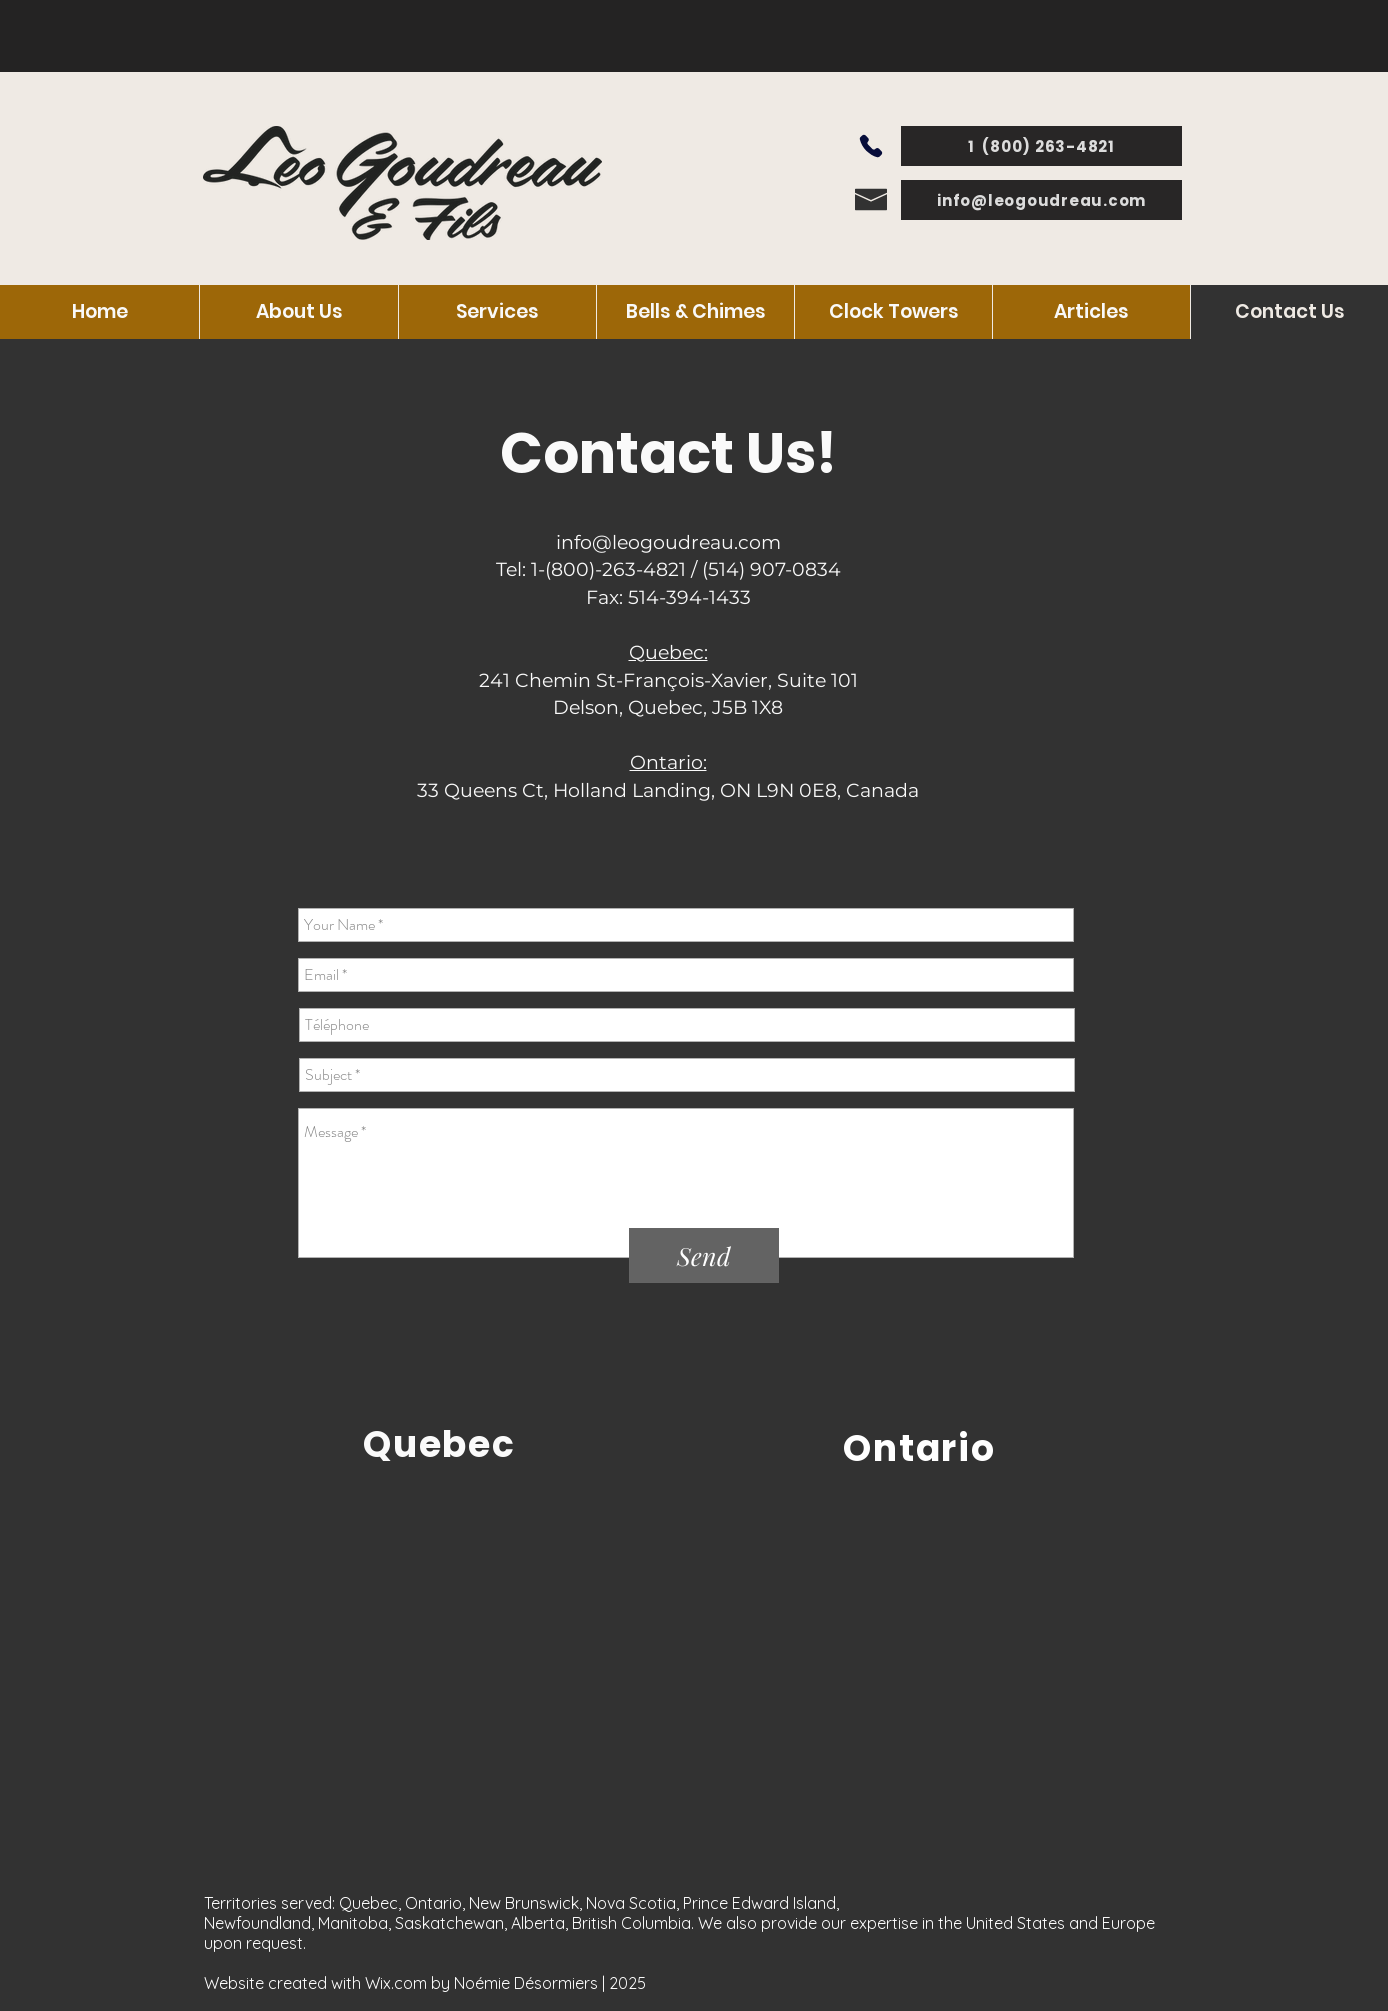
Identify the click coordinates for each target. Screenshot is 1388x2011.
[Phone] (871, 146)
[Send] (704, 1255)
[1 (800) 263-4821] (1041, 146)
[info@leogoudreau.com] (1041, 200)
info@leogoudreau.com (668, 542)
